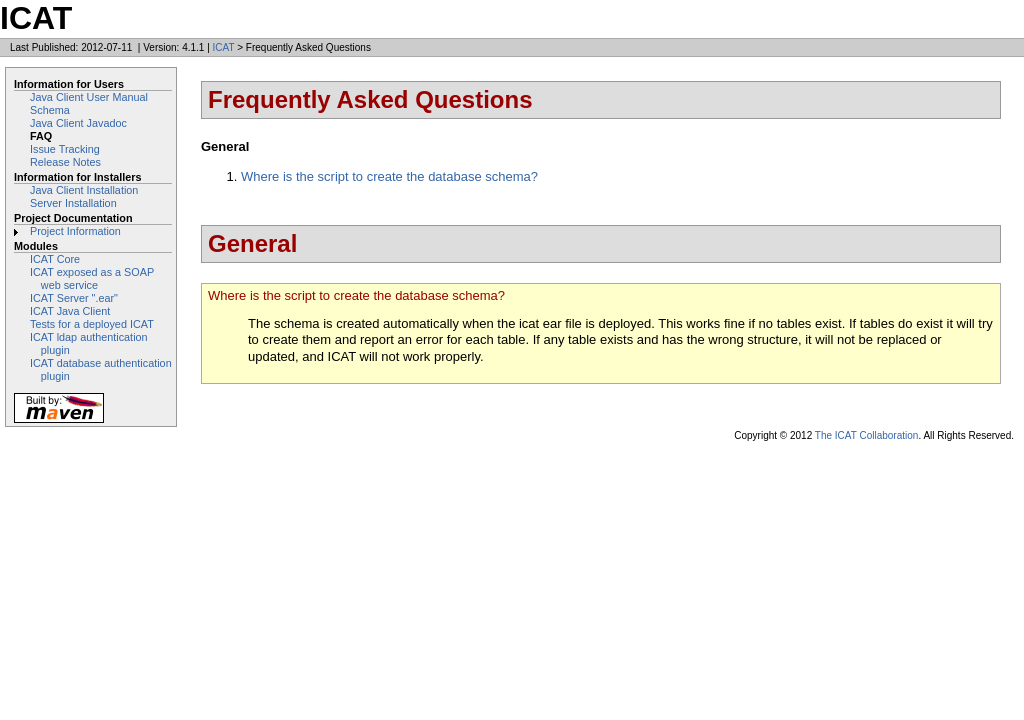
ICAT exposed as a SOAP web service (92, 278)
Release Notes (65, 162)
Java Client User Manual (89, 97)
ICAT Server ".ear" (74, 298)
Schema (50, 110)
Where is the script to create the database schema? (389, 176)
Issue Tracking (65, 149)
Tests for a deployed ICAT (92, 324)
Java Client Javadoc (78, 123)
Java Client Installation (84, 190)
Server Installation (73, 203)
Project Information (75, 231)
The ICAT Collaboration (867, 435)
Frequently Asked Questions (370, 99)
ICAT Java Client (70, 311)
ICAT (224, 47)
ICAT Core (55, 259)
